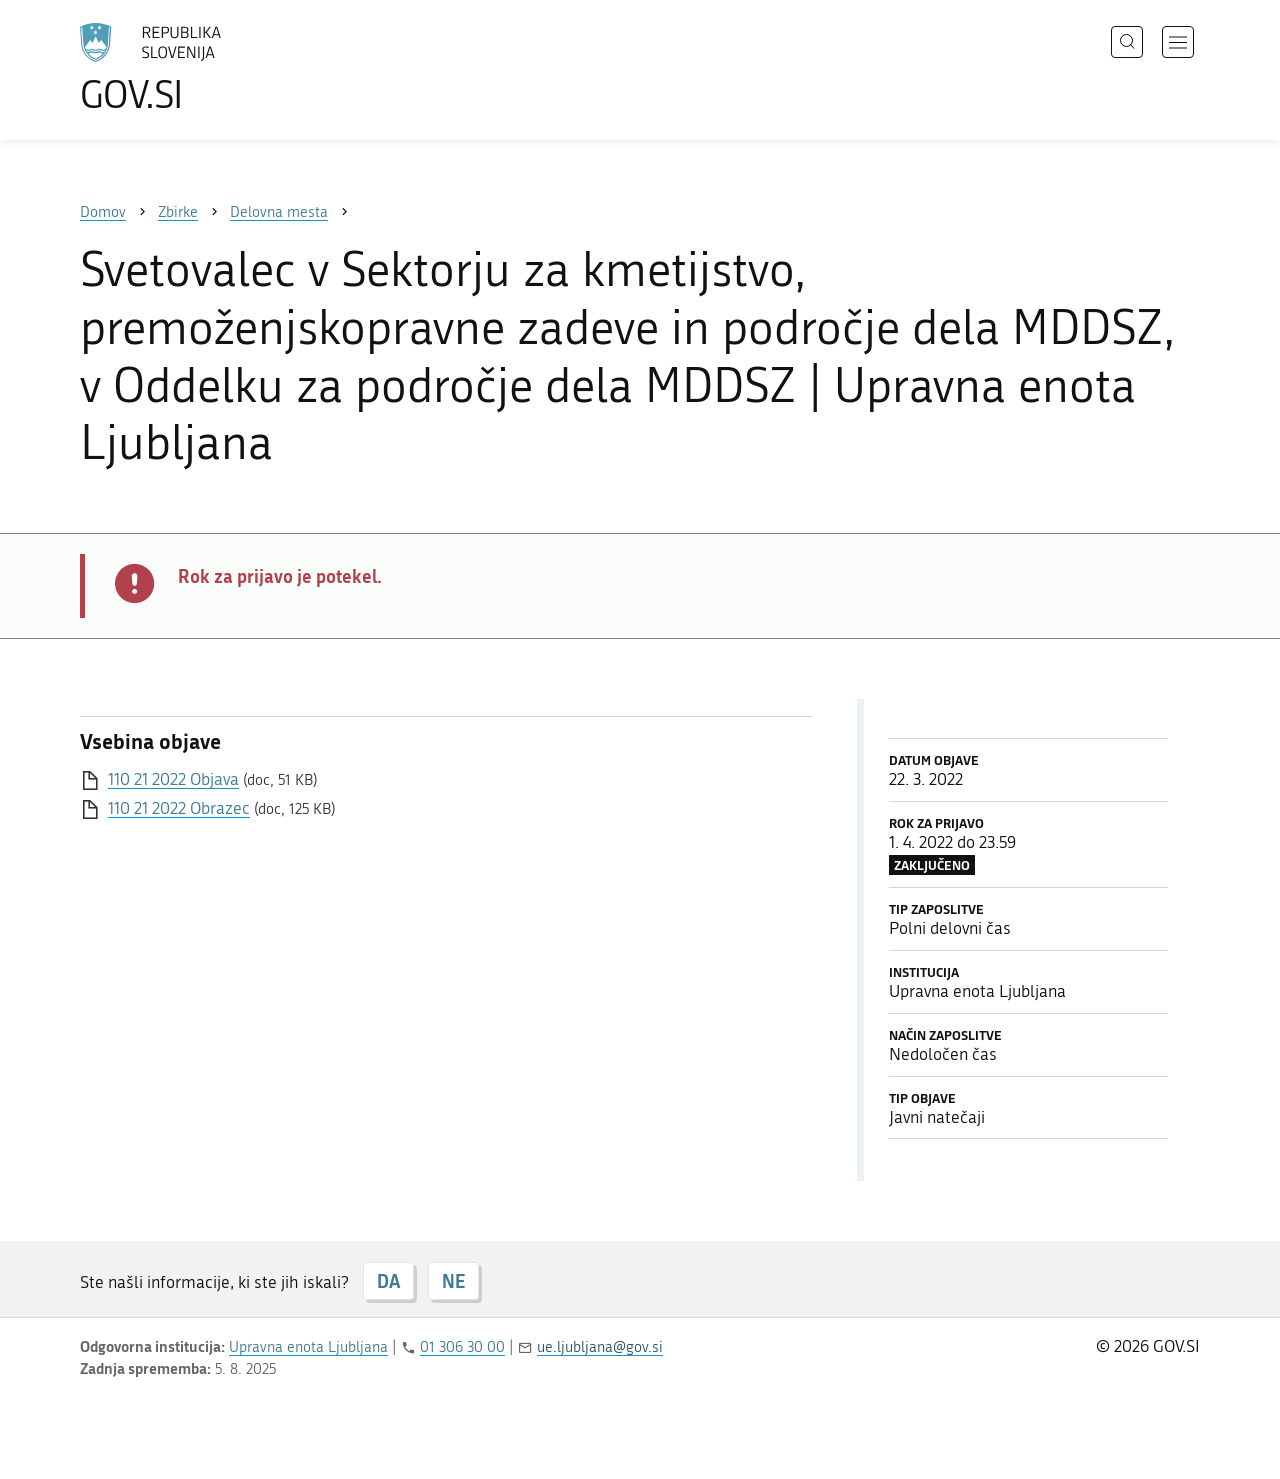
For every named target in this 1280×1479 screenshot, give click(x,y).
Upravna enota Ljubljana (308, 1347)
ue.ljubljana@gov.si (600, 1347)
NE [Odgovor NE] (453, 1281)
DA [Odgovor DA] (388, 1281)
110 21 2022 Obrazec (179, 808)
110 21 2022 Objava (173, 779)
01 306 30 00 (462, 1347)
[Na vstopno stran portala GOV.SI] (206, 68)
